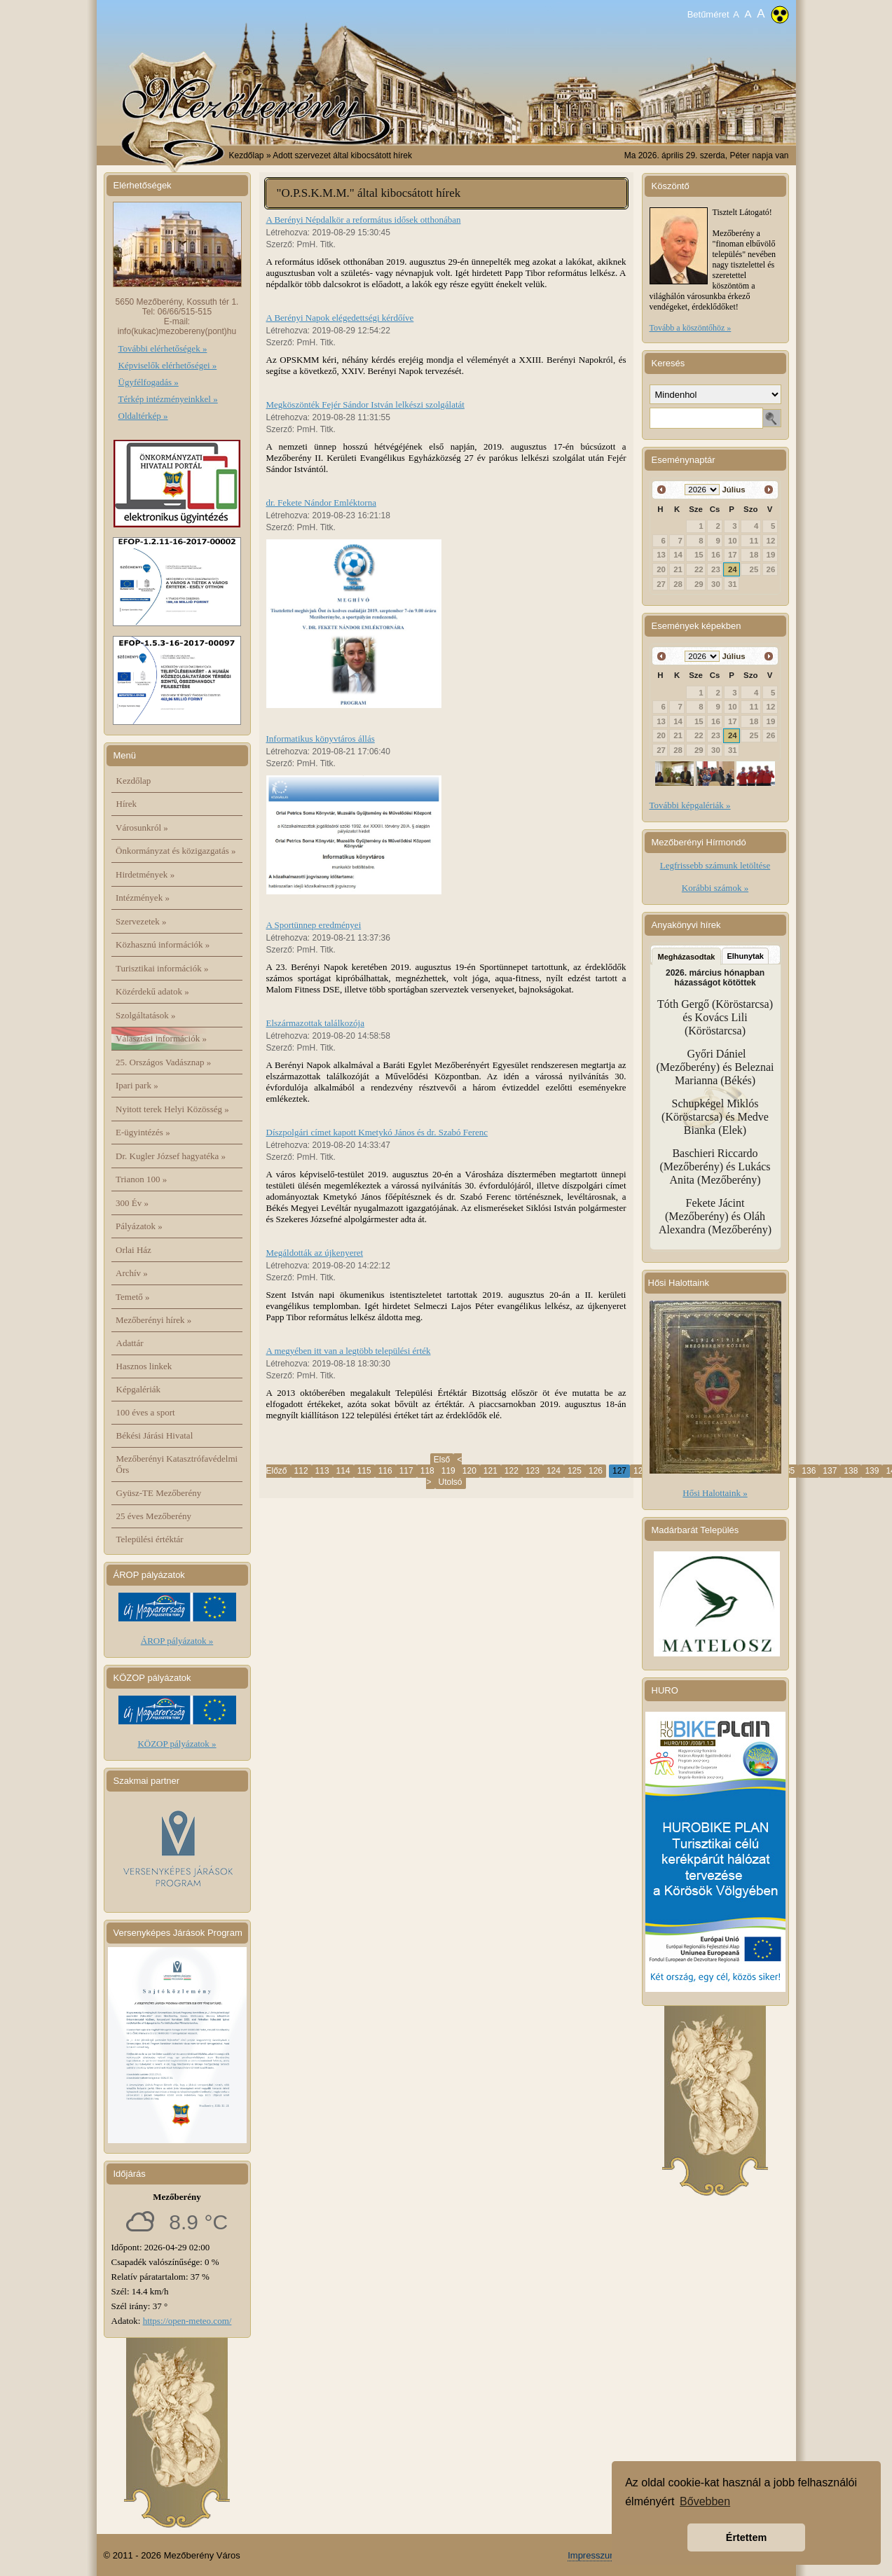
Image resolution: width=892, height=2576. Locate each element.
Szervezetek (141, 921)
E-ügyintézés (143, 1132)
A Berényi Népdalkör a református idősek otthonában (363, 219)
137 (830, 1471)
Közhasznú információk (163, 944)
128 (640, 1471)
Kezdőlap (246, 155)
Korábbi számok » (715, 887)
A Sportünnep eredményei (314, 925)
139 (872, 1471)
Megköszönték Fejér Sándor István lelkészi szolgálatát (365, 404)
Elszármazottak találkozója (315, 1023)
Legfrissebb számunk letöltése (715, 865)
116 (385, 1471)
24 (732, 569)
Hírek (126, 803)
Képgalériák (138, 1389)
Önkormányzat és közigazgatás (175, 850)
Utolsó (450, 1482)
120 (469, 1471)
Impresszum (592, 2555)
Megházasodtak (686, 957)
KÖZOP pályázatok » (176, 1743)
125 (575, 1471)
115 (364, 1471)
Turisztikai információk (162, 968)
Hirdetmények (145, 874)
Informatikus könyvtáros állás (320, 738)
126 (596, 1471)
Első (442, 1459)
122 (512, 1471)
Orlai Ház (133, 1250)
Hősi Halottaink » (714, 1493)
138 (851, 1471)
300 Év (132, 1203)
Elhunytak (745, 956)
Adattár (130, 1343)
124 (554, 1471)
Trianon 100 (141, 1179)
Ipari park (137, 1085)
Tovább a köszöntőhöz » (691, 328)
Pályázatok (139, 1226)
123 (533, 1471)
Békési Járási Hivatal (154, 1435)
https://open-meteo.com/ (187, 2320)
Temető (133, 1297)
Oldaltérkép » (143, 415)
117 (406, 1471)
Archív (132, 1273)
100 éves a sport (145, 1412)
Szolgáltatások (146, 1015)
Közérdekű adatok (152, 991)
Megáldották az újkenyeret (315, 1252)
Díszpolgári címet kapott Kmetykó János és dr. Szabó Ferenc (377, 1132)
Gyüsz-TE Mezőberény (159, 1493)
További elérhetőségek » (162, 348)
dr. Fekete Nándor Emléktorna (321, 502)
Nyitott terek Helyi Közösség (172, 1109)
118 (427, 1471)
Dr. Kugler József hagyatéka (171, 1156)
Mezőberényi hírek (153, 1320)
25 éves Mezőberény (154, 1516)
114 (343, 1471)
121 (490, 1471)
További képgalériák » (690, 805)
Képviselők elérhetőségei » (167, 365)
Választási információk (161, 1038)
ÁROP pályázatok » (177, 1640)
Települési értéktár (150, 1539)
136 (809, 1471)
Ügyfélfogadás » (148, 382)
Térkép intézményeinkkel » (168, 399)
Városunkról (142, 827)
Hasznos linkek (144, 1366)
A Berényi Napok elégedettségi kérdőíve (340, 317)
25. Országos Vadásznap (163, 1062)
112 (301, 1471)
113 (322, 1471)
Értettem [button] (746, 2537)
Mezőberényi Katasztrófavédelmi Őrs (177, 1464)
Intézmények (143, 897)
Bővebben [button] (705, 2501)
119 (448, 1471)
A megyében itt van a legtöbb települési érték (348, 1350)
